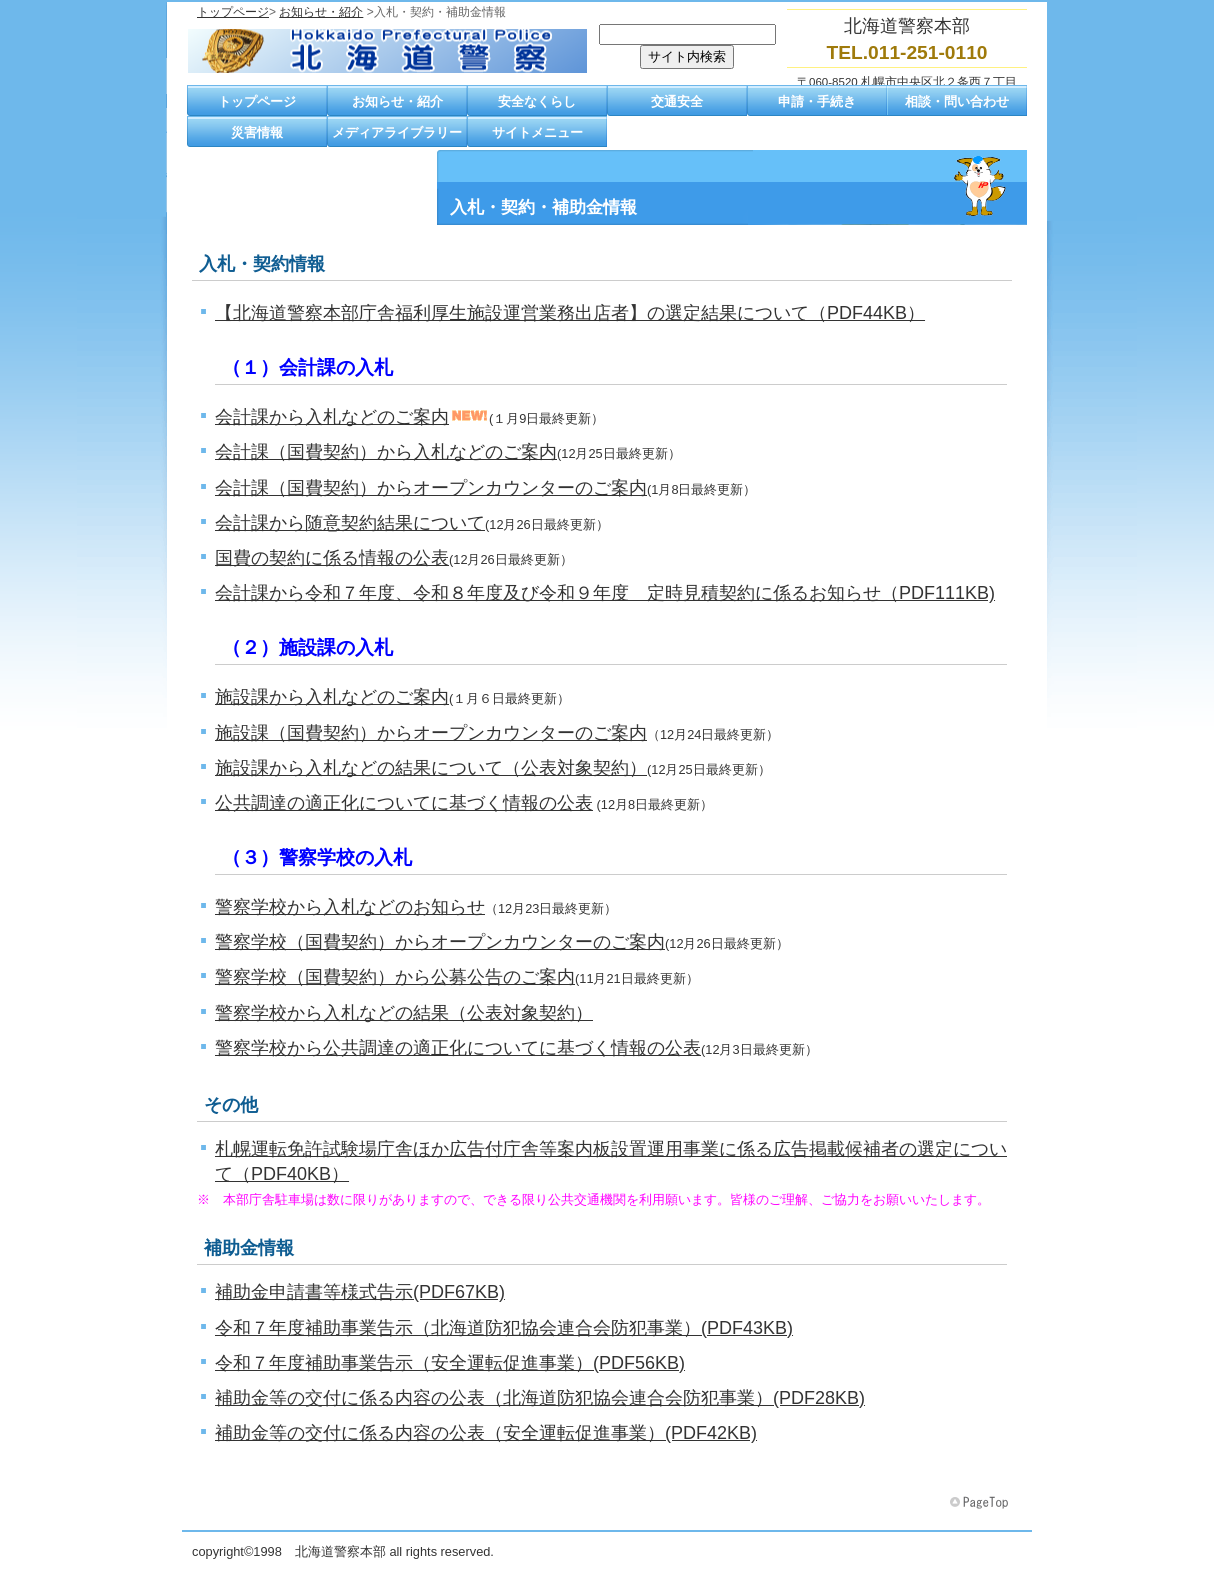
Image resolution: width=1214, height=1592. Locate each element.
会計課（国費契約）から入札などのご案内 (386, 452)
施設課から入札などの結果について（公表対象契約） (431, 768)
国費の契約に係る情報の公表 (332, 558)
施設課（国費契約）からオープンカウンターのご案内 (431, 733)
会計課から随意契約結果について (350, 523)
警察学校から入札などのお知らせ (350, 907)
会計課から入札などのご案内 (332, 417)
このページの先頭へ (981, 1503)
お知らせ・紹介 (321, 12)
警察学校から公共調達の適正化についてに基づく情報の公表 (458, 1048)
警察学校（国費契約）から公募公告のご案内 (395, 977)
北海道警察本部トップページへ (387, 51)
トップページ (233, 12)
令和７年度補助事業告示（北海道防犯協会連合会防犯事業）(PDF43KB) (504, 1328)
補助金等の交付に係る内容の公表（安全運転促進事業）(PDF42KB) (486, 1433)
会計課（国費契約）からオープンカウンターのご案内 (431, 488)
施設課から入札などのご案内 (332, 697)
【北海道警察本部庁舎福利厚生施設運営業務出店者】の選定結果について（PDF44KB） (570, 313)
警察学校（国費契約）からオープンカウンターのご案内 (440, 942)
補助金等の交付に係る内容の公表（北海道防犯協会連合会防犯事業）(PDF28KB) (540, 1398)
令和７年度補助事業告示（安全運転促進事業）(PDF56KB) (450, 1363)
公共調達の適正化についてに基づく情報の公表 (404, 803)
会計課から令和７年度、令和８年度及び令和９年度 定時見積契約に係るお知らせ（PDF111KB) (605, 593)
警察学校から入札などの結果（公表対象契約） (404, 1013)
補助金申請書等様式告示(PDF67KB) (360, 1292)
